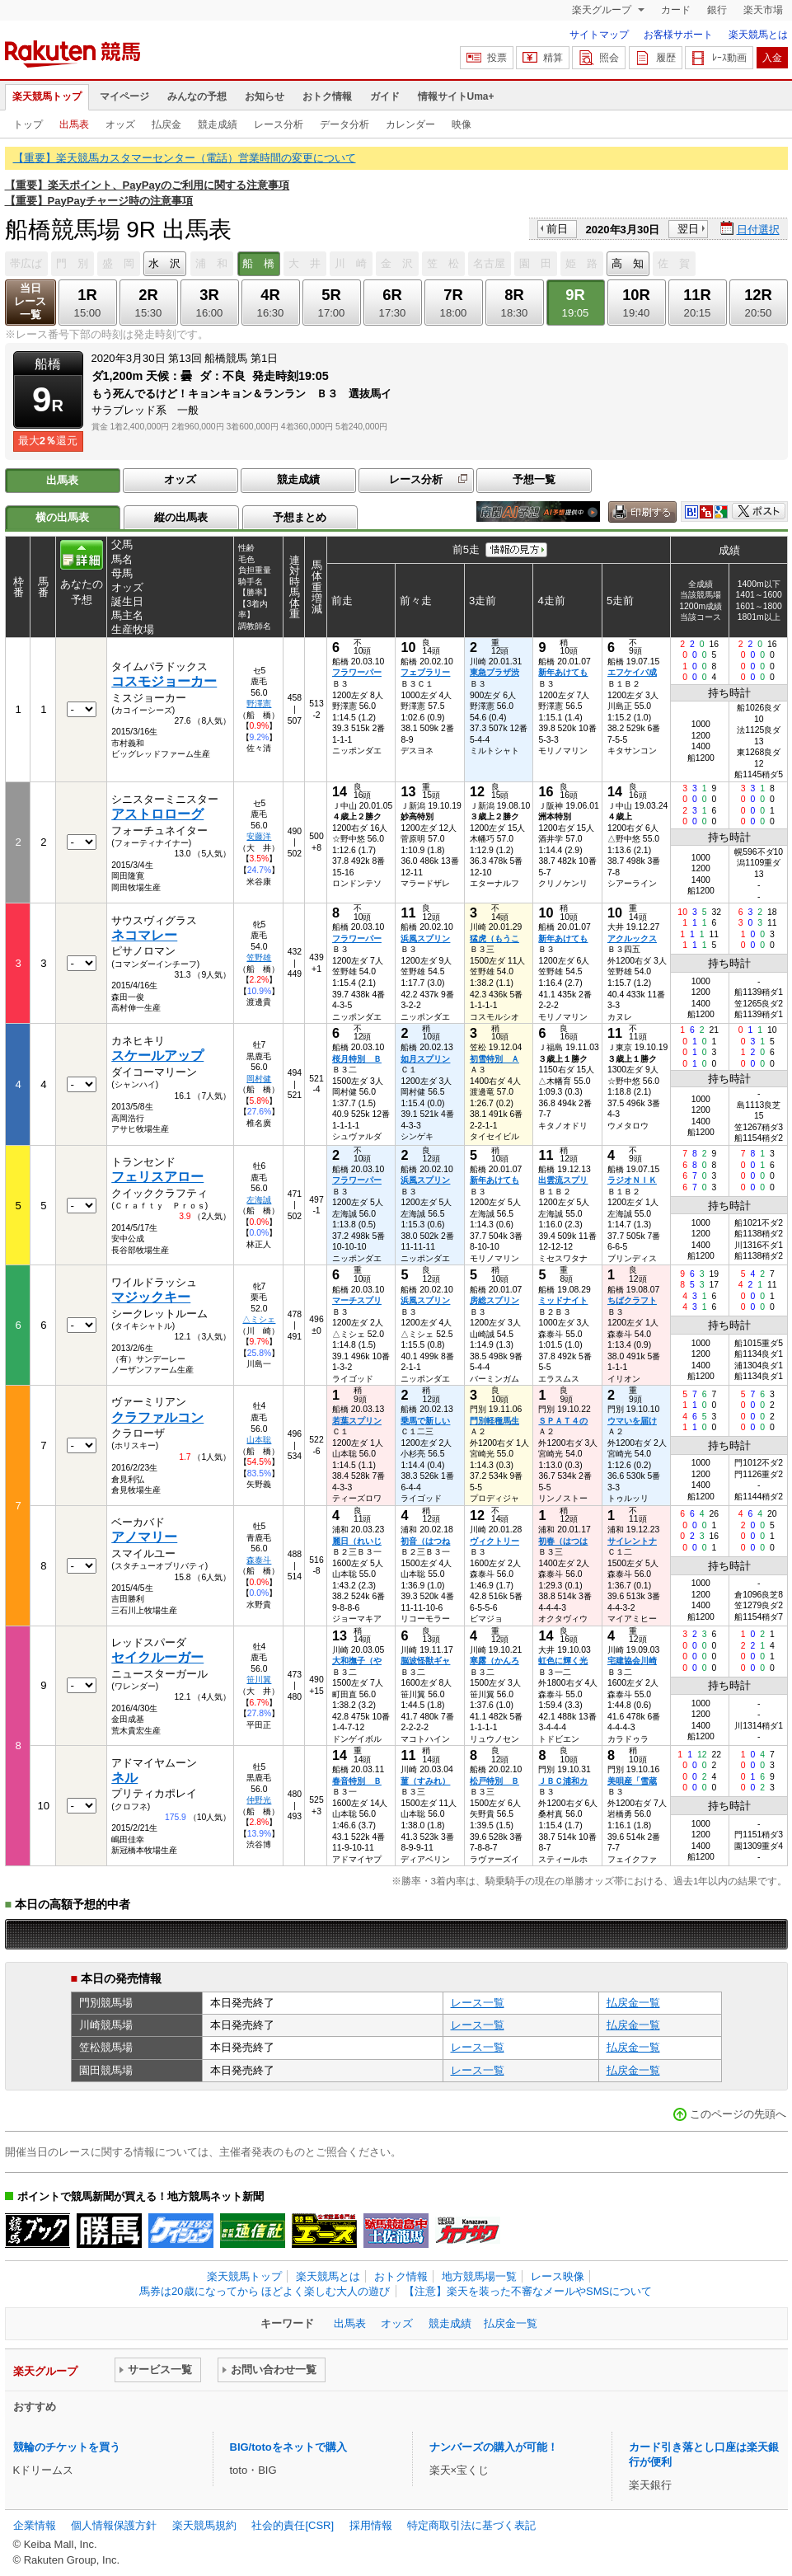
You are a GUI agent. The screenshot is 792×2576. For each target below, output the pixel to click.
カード (676, 10)
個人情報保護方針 (114, 2525)
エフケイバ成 (632, 672)
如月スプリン (425, 1058)
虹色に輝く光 (563, 1660)
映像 (461, 124)
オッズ (120, 124)
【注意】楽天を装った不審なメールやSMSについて (528, 2291)
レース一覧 (477, 2003)
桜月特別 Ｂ (357, 1058)
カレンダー (410, 124)
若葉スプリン (357, 1420)
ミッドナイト (563, 1300)
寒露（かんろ (494, 1660)
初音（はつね (425, 1541)
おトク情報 (327, 96)
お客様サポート (678, 34)
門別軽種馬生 (494, 1420)
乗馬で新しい (425, 1420)
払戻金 (166, 124)
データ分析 (344, 124)
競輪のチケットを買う (66, 2447)
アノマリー (144, 1537)
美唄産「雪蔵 (632, 1780)
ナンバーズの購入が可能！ (493, 2447)
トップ (28, 124)
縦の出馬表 (181, 517)
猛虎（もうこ (494, 938)
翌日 (688, 229)
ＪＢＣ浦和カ (563, 1780)
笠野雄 (258, 957)
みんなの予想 (197, 96)
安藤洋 (258, 836)
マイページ (124, 96)
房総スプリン (494, 1300)
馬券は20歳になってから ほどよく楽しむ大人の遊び (264, 2291)
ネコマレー (144, 935)
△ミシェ (258, 1319)
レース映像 (557, 2276)
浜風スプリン (425, 938)
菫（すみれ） (425, 1780)
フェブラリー (425, 672)
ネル (124, 1778)
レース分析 (278, 124)
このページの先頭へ (738, 2114)
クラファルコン (157, 1417)
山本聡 (258, 1439)
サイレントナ (632, 1541)
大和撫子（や (357, 1660)
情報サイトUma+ (456, 96)
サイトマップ (599, 34)
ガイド (385, 96)
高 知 (628, 263)
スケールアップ (157, 1056)
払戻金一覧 (633, 2003)
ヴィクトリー (494, 1541)
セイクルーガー (157, 1657)
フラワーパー (357, 672)
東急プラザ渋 (494, 672)
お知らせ (264, 96)
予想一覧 (534, 479)
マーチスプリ (357, 1300)
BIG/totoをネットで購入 (288, 2447)
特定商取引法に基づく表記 (471, 2525)
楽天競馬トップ (47, 96)
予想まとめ (299, 517)
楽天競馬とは (758, 34)
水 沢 (164, 263)
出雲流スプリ (563, 1180)
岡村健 (258, 1078)
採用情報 (370, 2525)
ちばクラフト (632, 1300)
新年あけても (563, 672)
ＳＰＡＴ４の (563, 1420)
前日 (557, 229)
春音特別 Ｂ (357, 1780)
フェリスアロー (157, 1177)
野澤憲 (258, 703)
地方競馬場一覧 (479, 2276)
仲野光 (258, 1799)
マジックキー (150, 1297)
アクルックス (632, 938)
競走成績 (217, 124)
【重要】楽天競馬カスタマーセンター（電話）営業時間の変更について (184, 158)
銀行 (717, 10)
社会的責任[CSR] (292, 2525)
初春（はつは (563, 1541)
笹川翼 (258, 1679)
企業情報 (34, 2525)
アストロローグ (157, 814)
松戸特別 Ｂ (494, 1780)
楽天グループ (603, 10)
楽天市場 (763, 10)
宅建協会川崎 (632, 1660)
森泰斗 (258, 1560)
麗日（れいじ (357, 1541)
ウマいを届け (632, 1420)
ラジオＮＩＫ (632, 1180)
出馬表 (74, 124)
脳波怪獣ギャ (425, 1660)
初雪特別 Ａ (494, 1058)
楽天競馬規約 (204, 2525)
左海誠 (258, 1199)
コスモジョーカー (164, 681)
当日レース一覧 (30, 301)
